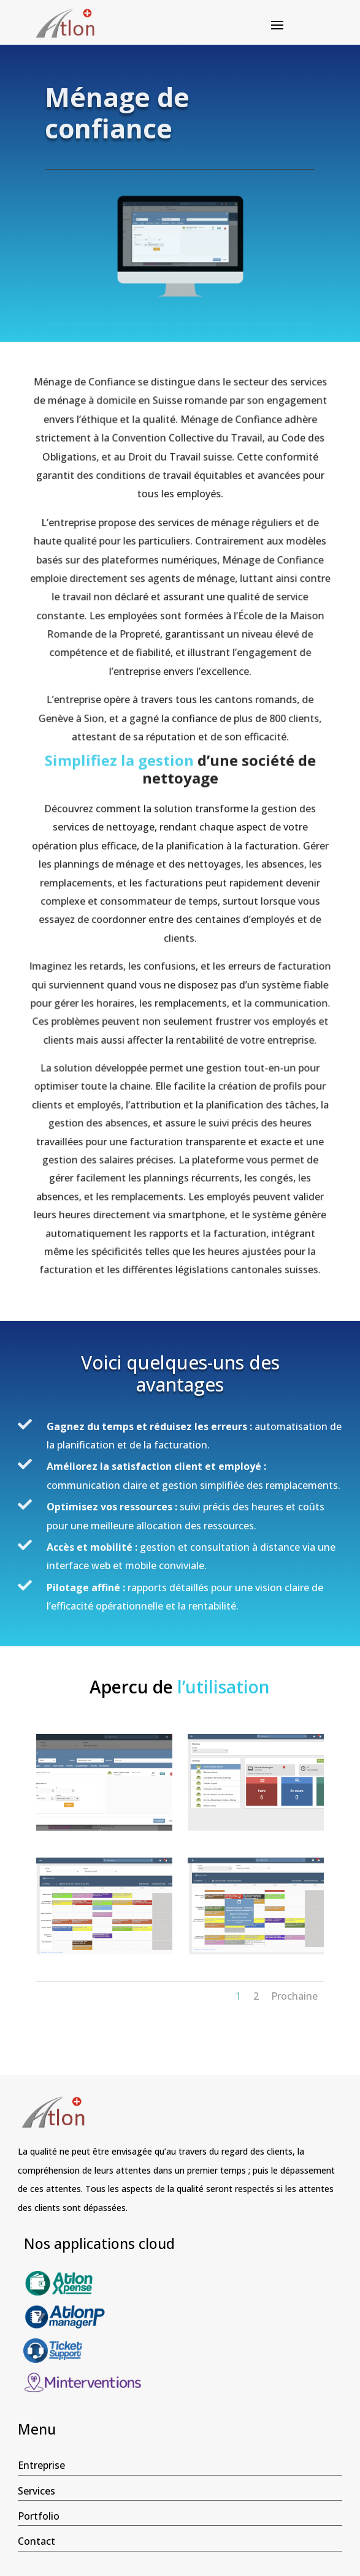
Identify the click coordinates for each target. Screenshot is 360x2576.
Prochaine (294, 1996)
